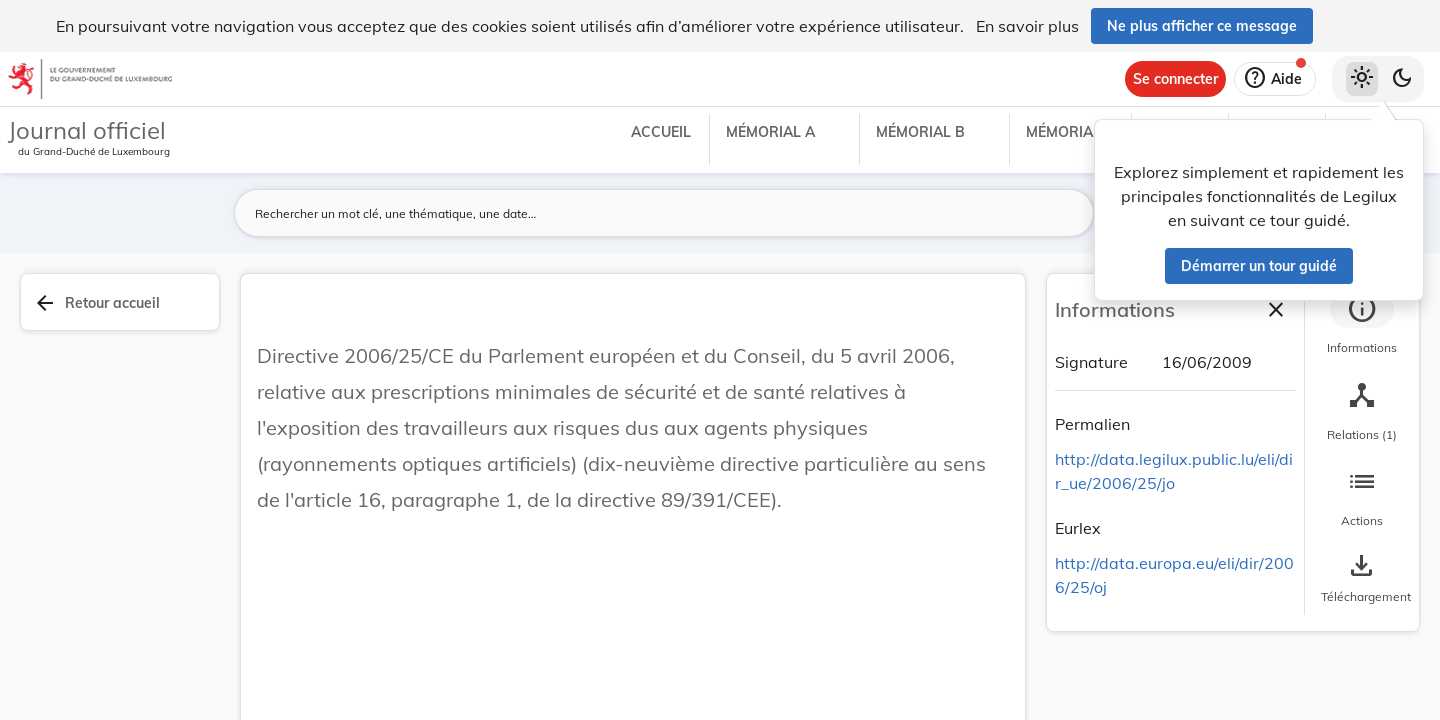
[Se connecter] (1175, 79)
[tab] (1362, 325)
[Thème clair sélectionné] (1362, 79)
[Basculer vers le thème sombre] (1402, 79)
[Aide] (1275, 79)
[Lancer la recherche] (1067, 213)
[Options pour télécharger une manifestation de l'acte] (1362, 579)
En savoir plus (1027, 26)
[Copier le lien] (1158, 427)
